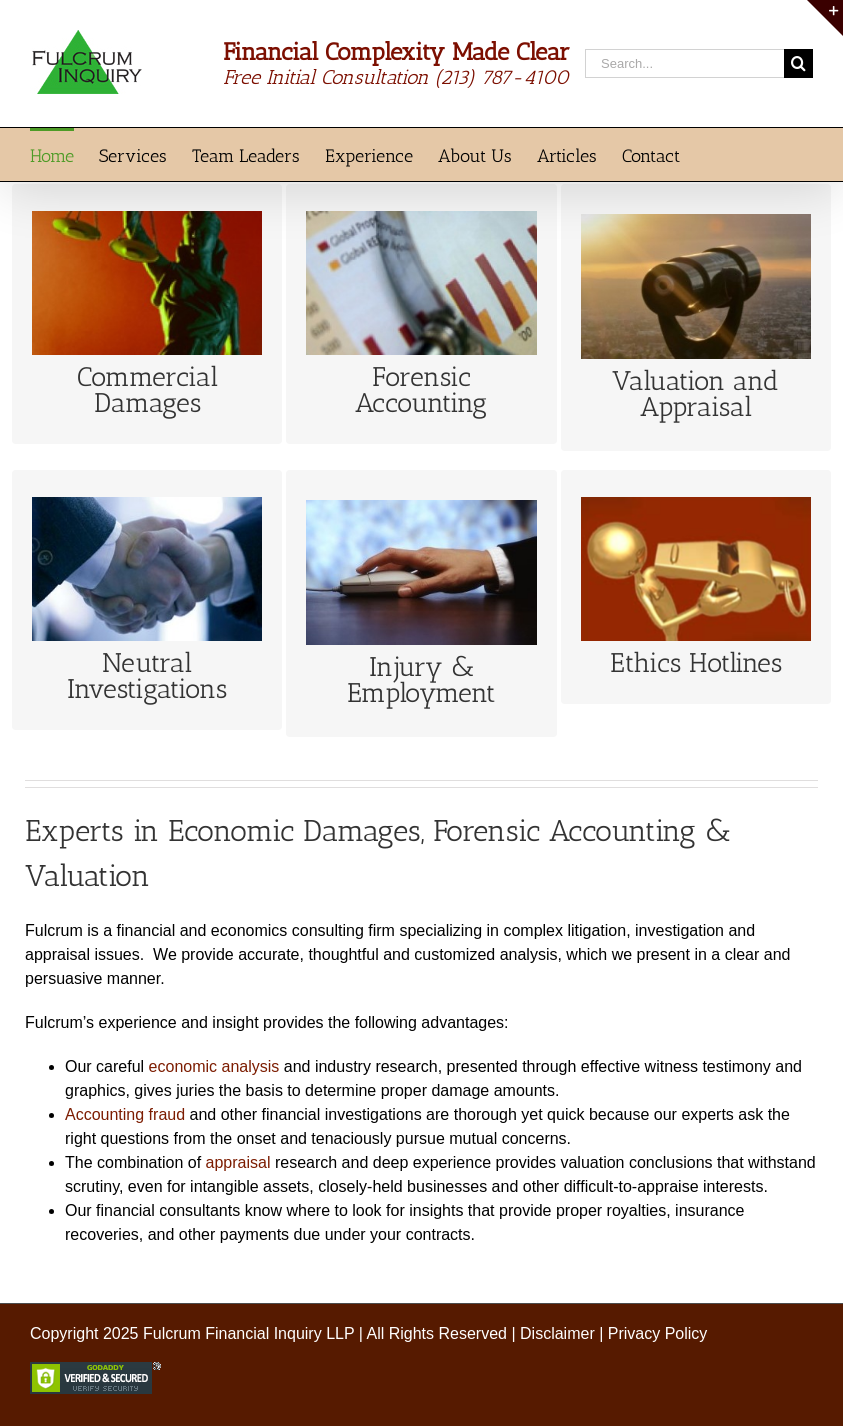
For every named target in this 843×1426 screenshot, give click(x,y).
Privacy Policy (658, 1333)
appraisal (238, 1162)
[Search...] (684, 63)
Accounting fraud (125, 1114)
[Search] (798, 63)
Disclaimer (557, 1333)
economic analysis (214, 1066)
